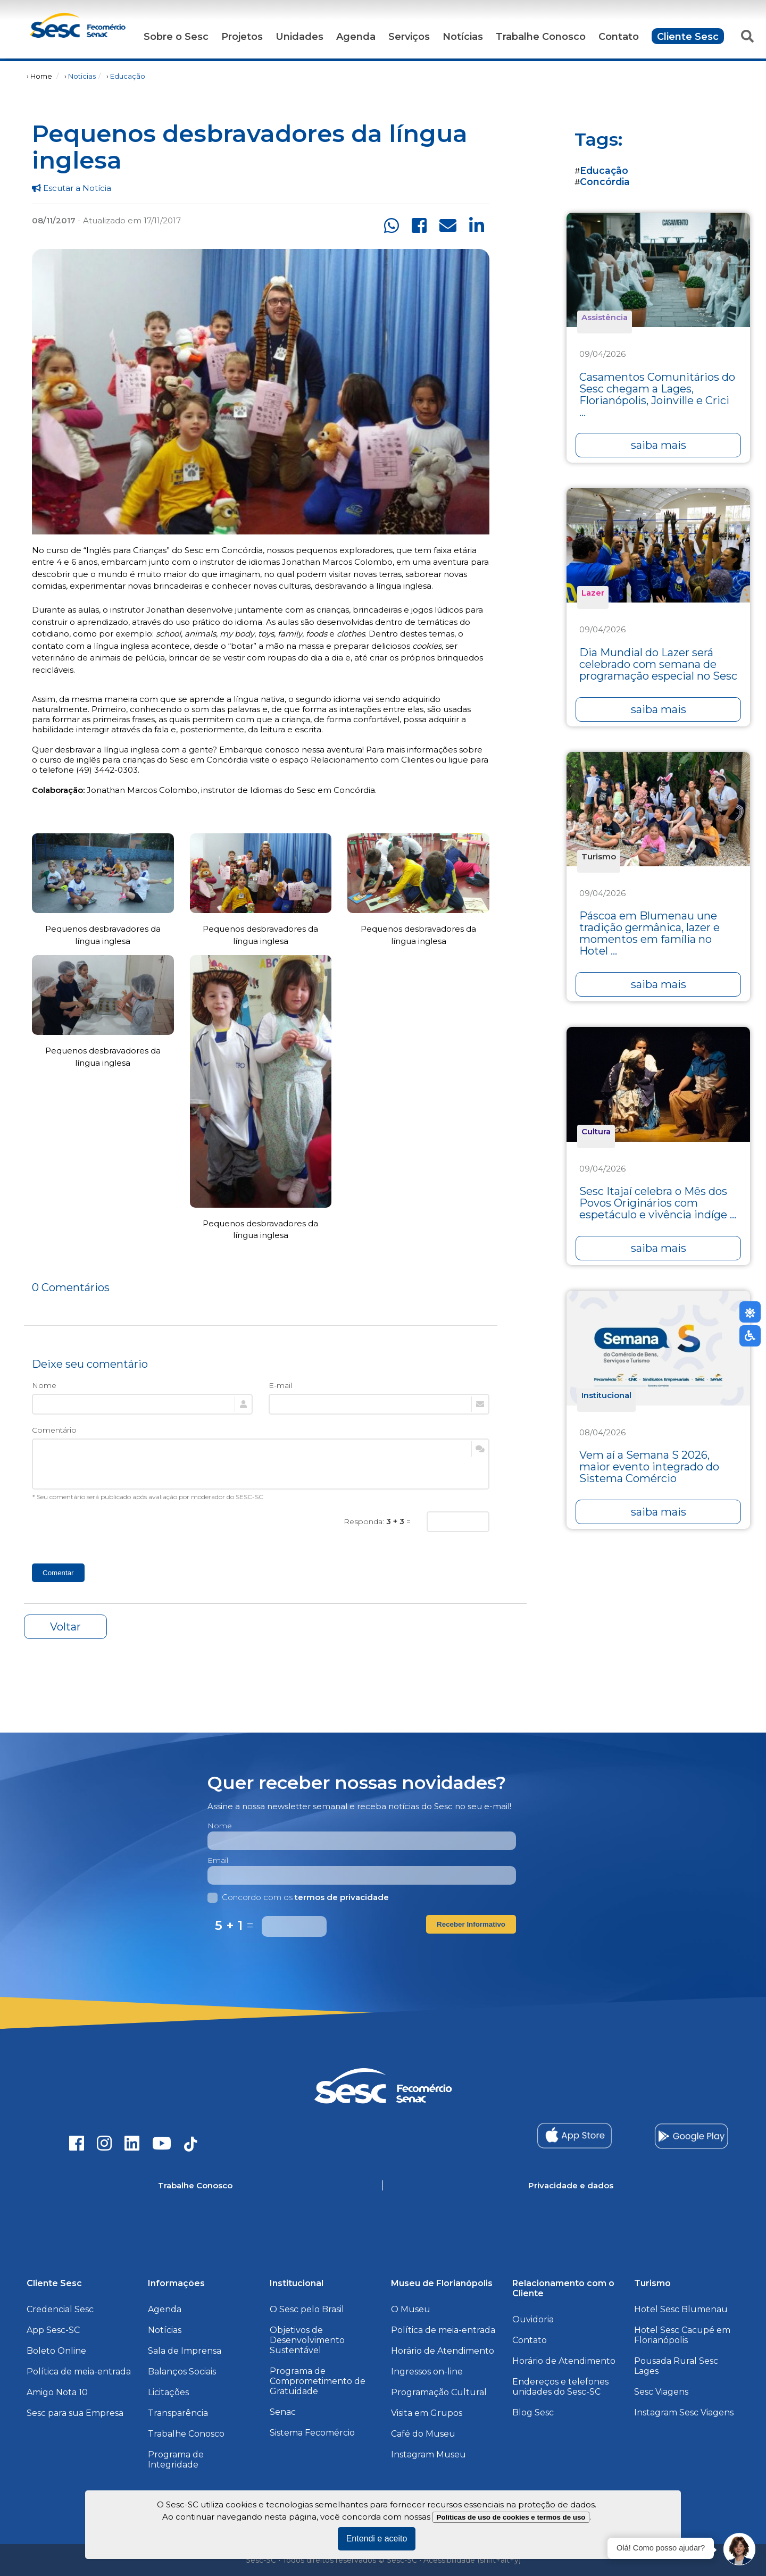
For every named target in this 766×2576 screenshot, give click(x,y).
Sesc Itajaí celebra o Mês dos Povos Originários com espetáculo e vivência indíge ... (657, 1202)
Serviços (409, 37)
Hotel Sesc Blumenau (681, 2309)
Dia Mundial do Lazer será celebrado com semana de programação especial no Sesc (658, 664)
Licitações (168, 2392)
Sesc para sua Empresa (75, 2413)
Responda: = (377, 1521)
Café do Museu (423, 2434)
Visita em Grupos (426, 2413)
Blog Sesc (533, 2412)
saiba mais (658, 445)
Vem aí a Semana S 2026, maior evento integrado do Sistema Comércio (649, 1466)
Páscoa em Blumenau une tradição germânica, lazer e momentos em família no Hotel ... (649, 933)
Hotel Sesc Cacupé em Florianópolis (682, 2335)
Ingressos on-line (427, 2371)
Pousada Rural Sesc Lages (676, 2366)
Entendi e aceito (376, 2538)
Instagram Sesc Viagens (684, 2412)
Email (217, 1860)
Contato (618, 37)
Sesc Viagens (661, 2392)
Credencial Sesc (60, 2309)
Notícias (463, 37)
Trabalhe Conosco (541, 37)
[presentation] (113, 1532)
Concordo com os (298, 1897)
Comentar (58, 1573)
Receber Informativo (471, 1924)
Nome (44, 1385)
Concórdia (605, 181)
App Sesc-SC (53, 2330)
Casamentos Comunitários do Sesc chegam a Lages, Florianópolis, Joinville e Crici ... (657, 394)
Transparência (178, 2413)
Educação (127, 76)
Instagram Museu (428, 2454)
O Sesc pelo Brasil (307, 2309)
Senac (283, 2412)
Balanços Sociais (182, 2371)
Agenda (356, 37)
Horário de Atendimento (442, 2351)
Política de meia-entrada (79, 2371)
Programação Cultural (439, 2392)
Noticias (82, 76)
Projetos (242, 37)
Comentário (54, 1430)
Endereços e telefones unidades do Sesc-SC (560, 2387)
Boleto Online (56, 2351)
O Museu (410, 2309)
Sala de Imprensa (184, 2351)
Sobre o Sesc (176, 37)
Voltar (65, 1626)
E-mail (280, 1385)
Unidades (299, 37)
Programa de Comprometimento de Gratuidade (317, 2381)
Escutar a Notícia (71, 188)
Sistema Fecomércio (312, 2433)
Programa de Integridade (176, 2459)
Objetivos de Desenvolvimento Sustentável (307, 2340)
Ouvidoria (533, 2319)
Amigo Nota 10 (57, 2392)
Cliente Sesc (688, 37)
